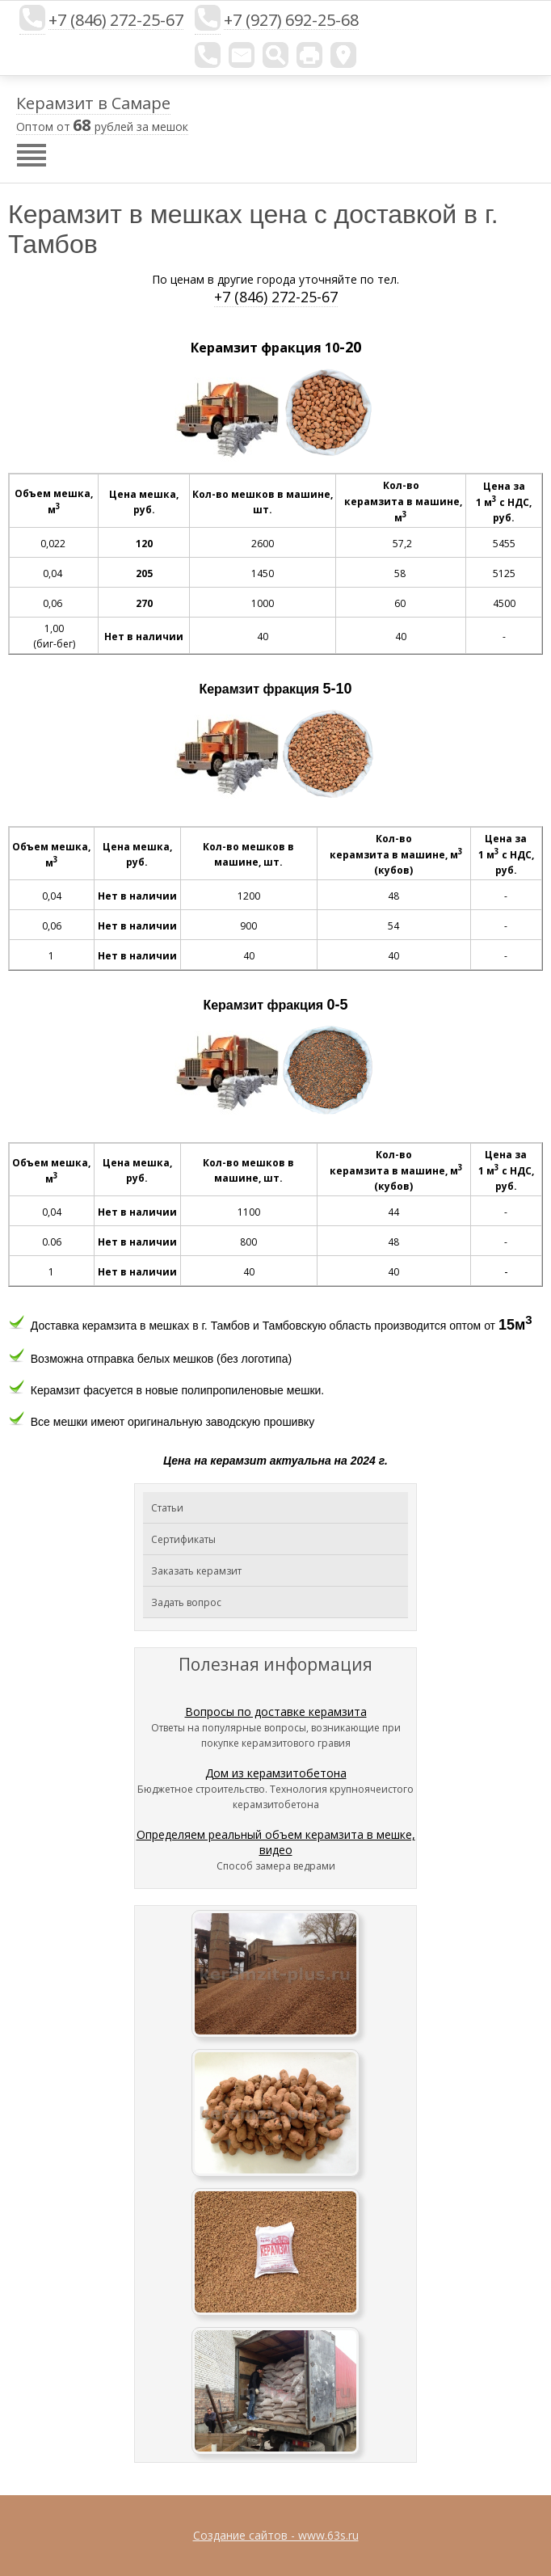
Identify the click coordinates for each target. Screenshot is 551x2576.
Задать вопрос (186, 1602)
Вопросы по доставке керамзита (276, 1711)
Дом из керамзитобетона (276, 1773)
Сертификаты (183, 1539)
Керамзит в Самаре (93, 103)
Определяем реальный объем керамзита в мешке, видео (276, 1842)
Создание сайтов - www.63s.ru (276, 2535)
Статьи (167, 1508)
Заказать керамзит (196, 1571)
